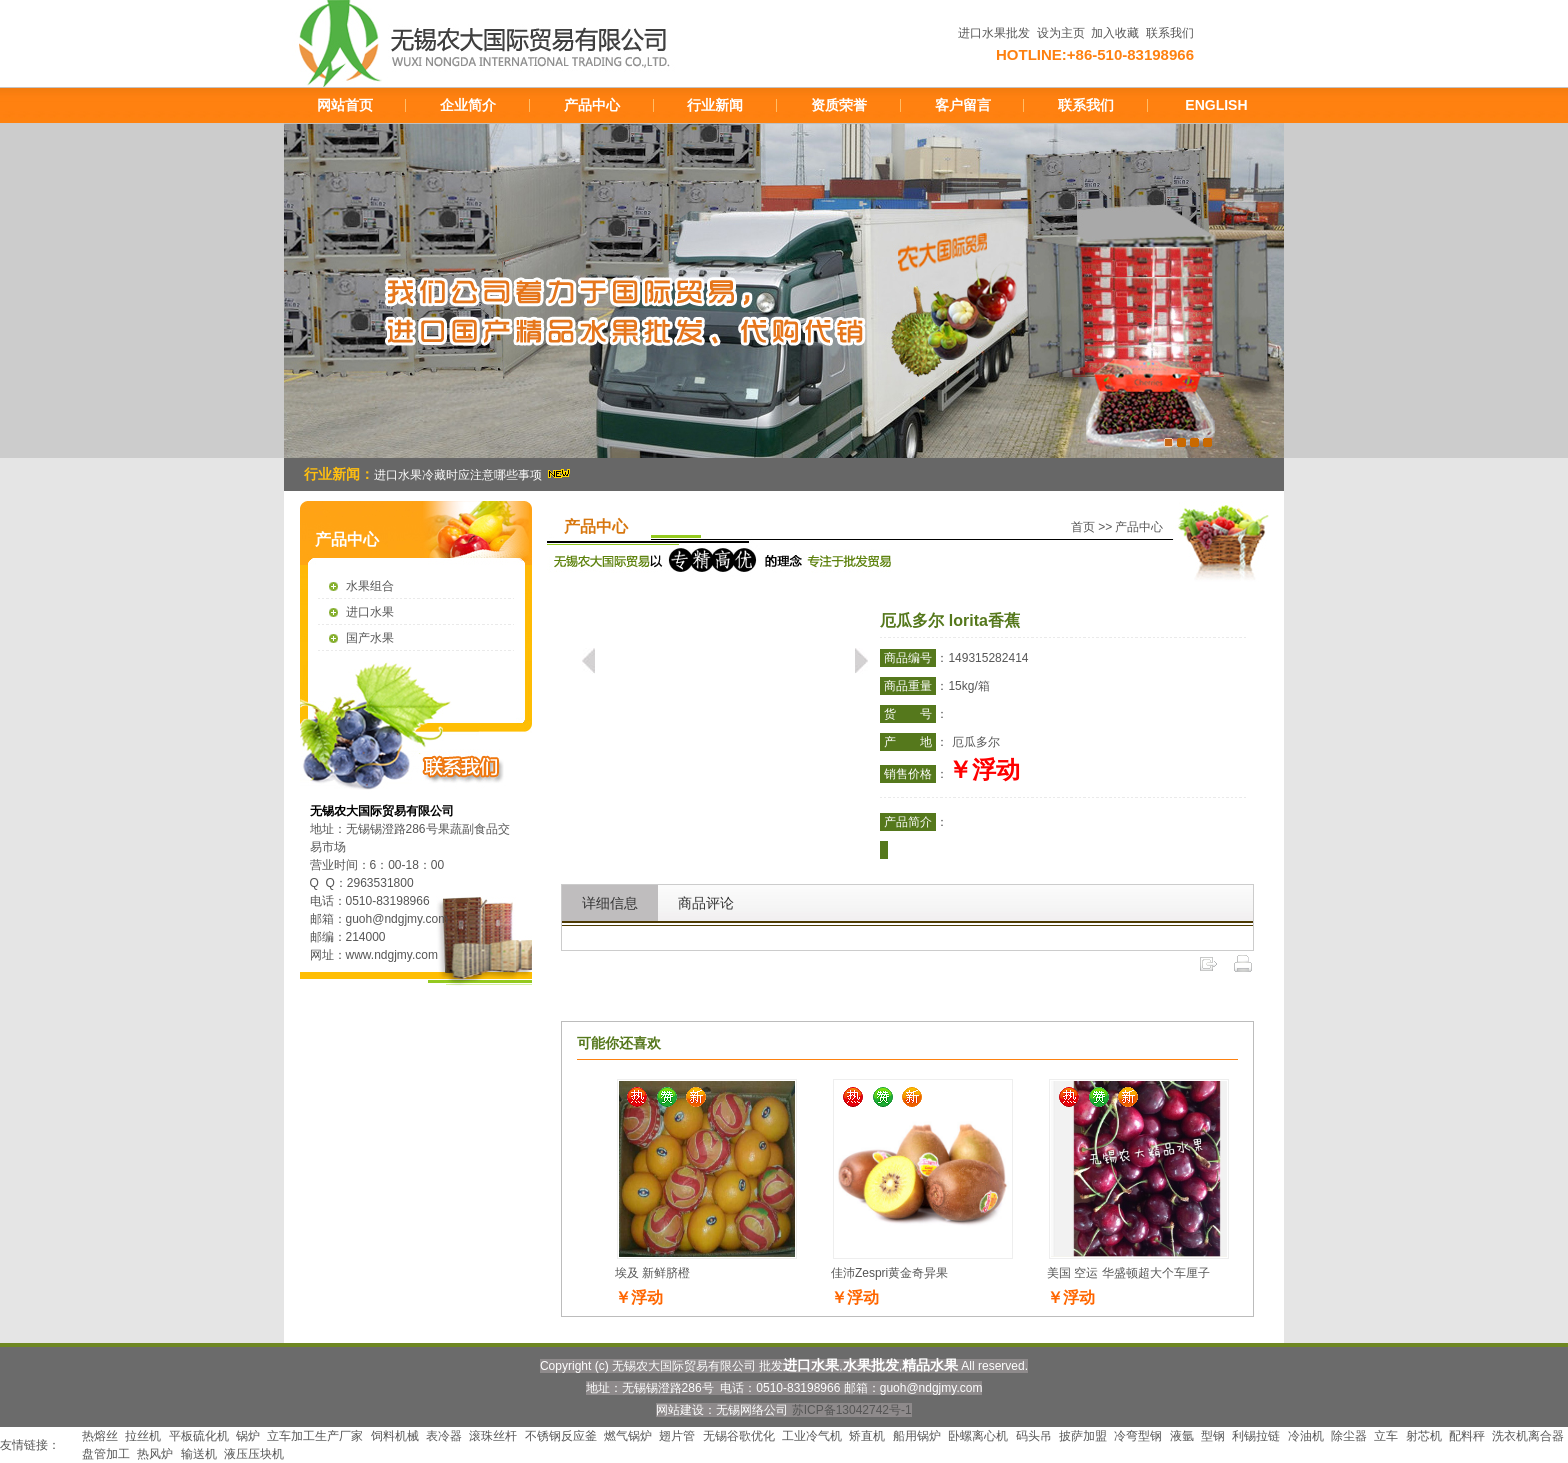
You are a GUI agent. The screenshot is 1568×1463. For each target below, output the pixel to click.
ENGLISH (1216, 105)
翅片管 (677, 1436)
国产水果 (370, 638)
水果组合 (370, 586)
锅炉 (248, 1436)
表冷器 (444, 1436)
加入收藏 (1115, 33)
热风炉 (155, 1454)
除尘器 (1349, 1436)
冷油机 (1306, 1436)
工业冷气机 (812, 1436)
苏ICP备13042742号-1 (852, 1410)
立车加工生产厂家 (315, 1436)
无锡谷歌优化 (739, 1436)
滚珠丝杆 (493, 1436)
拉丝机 (143, 1436)
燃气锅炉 (628, 1436)
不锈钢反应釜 (561, 1436)
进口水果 (370, 612)
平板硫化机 (199, 1436)
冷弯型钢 (1138, 1436)
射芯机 (1424, 1436)
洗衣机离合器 (1528, 1436)
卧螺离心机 (978, 1436)
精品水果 (930, 1365)
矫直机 (867, 1436)
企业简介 (468, 105)
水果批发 (871, 1365)
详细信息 (610, 903)
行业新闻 (715, 105)
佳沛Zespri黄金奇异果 (889, 1273)
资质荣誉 (839, 105)
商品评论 (706, 903)
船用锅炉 (917, 1436)
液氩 (1182, 1436)
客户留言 (963, 105)
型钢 (1213, 1436)
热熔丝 (100, 1436)
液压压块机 (254, 1454)
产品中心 (592, 105)
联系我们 (1170, 33)
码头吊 (1034, 1436)
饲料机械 (395, 1436)
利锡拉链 (1256, 1436)
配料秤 (1467, 1436)
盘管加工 (106, 1454)
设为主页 (1061, 33)
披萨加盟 (1083, 1436)
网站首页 (345, 105)
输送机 (199, 1454)
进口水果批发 (994, 33)
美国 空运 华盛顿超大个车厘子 (1128, 1273)
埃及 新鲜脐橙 (652, 1273)
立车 (1386, 1436)
